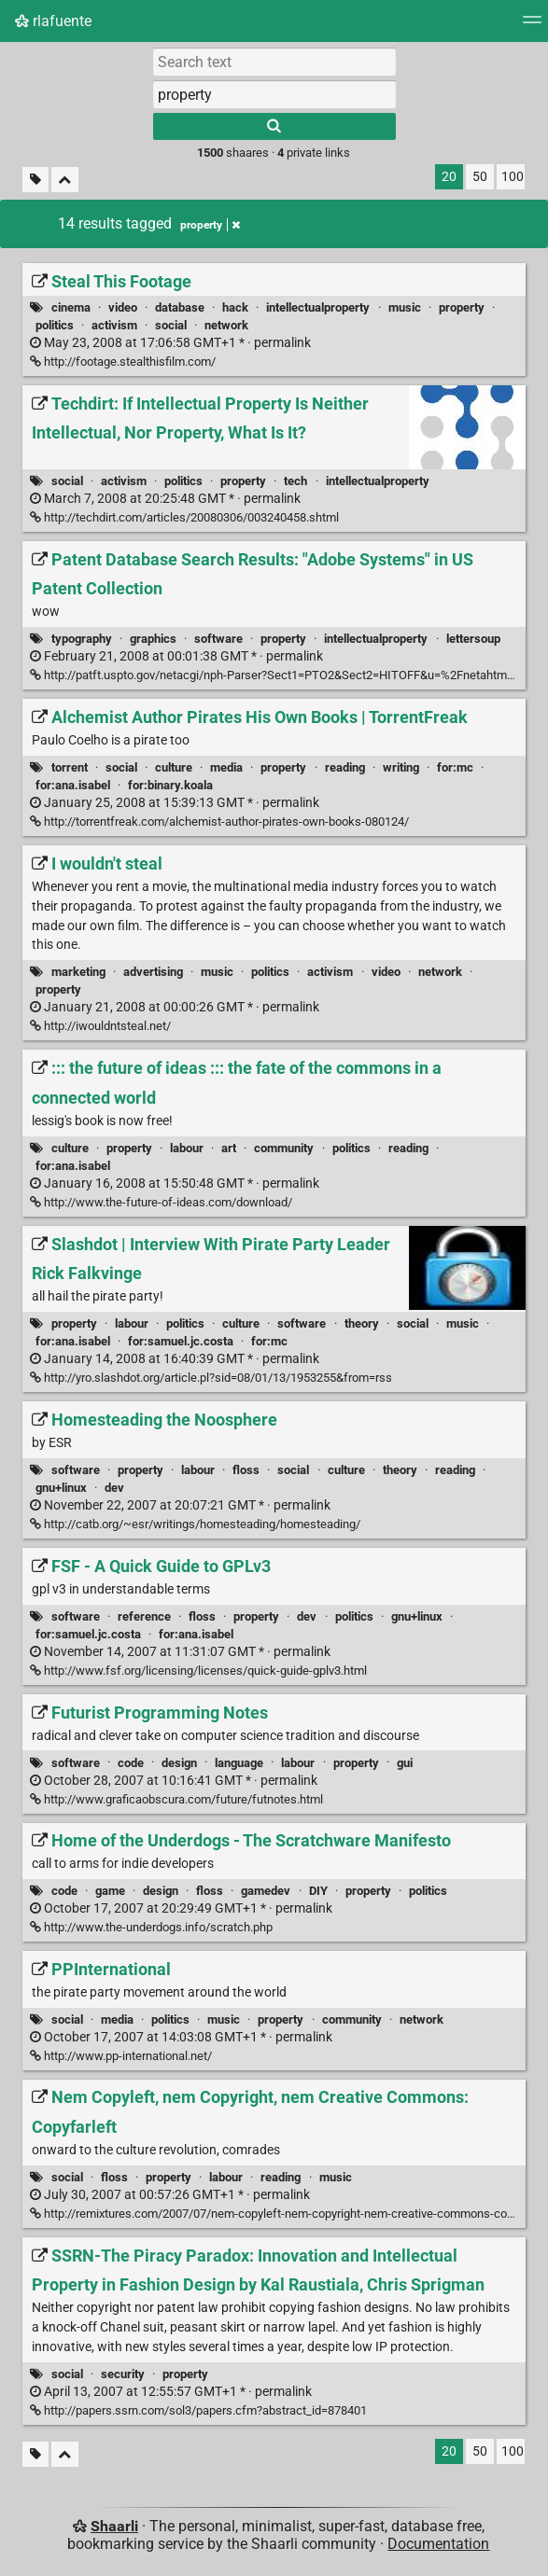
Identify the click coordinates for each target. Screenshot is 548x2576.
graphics (153, 639)
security (123, 2374)
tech (295, 481)
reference (144, 1616)
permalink (170, 343)
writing (401, 767)
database (179, 307)
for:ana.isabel (72, 785)
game (110, 1891)
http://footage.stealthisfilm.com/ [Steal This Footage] (123, 362)
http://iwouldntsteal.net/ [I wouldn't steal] (100, 1026)
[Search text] (274, 62)
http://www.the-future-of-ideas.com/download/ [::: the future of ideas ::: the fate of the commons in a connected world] (161, 1202)
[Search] (274, 126)
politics (54, 325)
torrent (69, 767)
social (171, 325)
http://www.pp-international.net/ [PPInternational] (121, 2056)
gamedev (265, 1891)
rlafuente (53, 21)
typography (81, 639)
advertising (153, 972)
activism (114, 325)
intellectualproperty (318, 307)
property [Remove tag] (210, 224)
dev (114, 1488)
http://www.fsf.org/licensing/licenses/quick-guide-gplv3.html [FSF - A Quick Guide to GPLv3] (198, 1671)
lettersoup (473, 639)
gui (405, 1763)
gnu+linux (61, 1488)
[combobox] (274, 94)
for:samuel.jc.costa (180, 1341)
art (228, 1148)
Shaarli (114, 2526)
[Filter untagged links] (35, 179)
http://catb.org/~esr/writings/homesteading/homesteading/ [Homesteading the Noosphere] (195, 1524)
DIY (318, 1891)
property (462, 307)
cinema (71, 307)
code (131, 1763)
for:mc (455, 767)
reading (345, 767)
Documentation (438, 2544)
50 (479, 177)
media (226, 767)
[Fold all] (64, 179)
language (239, 1763)
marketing (78, 972)
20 (449, 177)
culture (173, 767)
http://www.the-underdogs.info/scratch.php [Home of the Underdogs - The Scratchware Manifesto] (151, 1927)
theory (361, 1323)
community (284, 1148)
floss (246, 1470)
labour (187, 1148)
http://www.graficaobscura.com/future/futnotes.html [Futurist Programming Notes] (176, 1799)
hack (235, 307)
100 (512, 177)
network (226, 325)
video (122, 307)
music (404, 307)
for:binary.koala (170, 785)
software (218, 639)
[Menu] (532, 26)
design (179, 1763)
